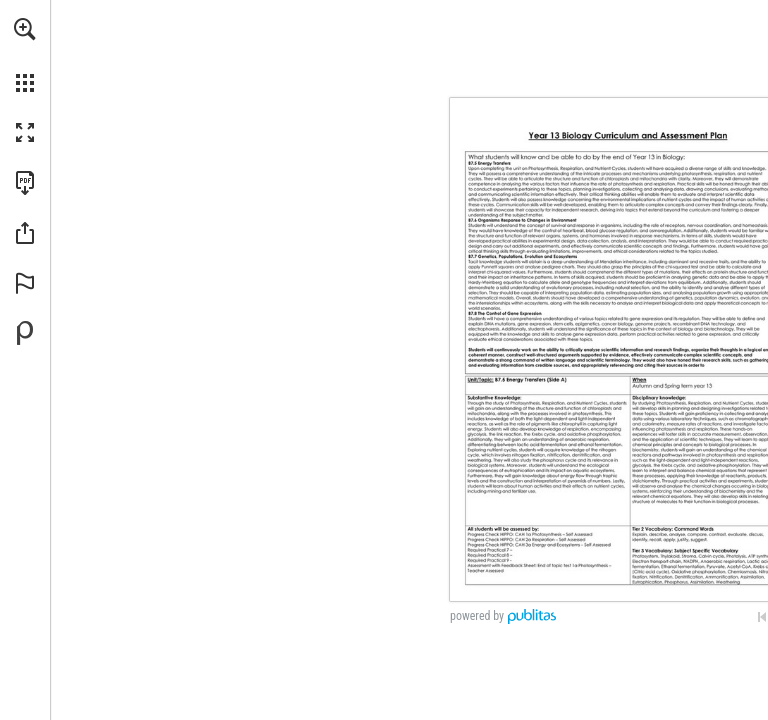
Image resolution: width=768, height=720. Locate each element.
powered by (477, 616)
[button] (25, 29)
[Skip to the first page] (762, 617)
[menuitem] (25, 55)
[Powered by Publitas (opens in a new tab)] (25, 333)
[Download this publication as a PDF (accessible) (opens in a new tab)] (25, 183)
